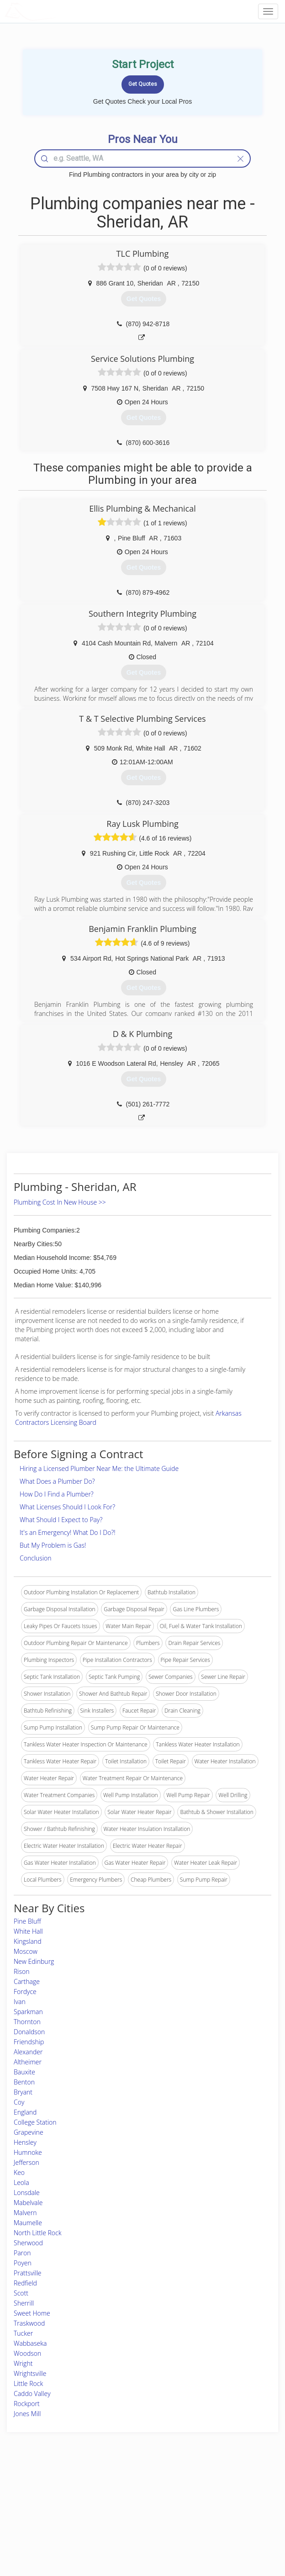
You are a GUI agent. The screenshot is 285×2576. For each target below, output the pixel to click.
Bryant (23, 2092)
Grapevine (28, 2132)
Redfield (25, 2283)
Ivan (20, 2001)
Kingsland (28, 1941)
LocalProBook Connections (228, 2521)
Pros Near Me (40, 2500)
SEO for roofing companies (227, 2531)
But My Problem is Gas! (53, 1545)
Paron (22, 2252)
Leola (21, 2182)
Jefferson (26, 2162)
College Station (35, 2122)
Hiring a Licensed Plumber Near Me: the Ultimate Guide (99, 1468)
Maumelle (28, 2222)
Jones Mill (27, 2413)
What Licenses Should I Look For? (67, 1506)
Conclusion (35, 1558)
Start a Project (41, 2510)
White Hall (28, 1931)
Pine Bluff (27, 1921)
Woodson (27, 2353)
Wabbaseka (30, 2343)
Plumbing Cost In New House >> (60, 1202)
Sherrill (24, 2303)
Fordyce (25, 1991)
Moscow (25, 1951)
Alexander (28, 2051)
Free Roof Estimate (46, 2521)
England (25, 2112)
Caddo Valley (32, 2393)
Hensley (25, 2142)
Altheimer (28, 2062)
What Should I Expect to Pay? (61, 1519)
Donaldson (29, 2031)
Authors (204, 2510)
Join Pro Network (117, 2490)
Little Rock (28, 2383)
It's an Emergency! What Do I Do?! (68, 1532)
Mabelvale (28, 2202)
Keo (19, 2172)
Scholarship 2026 (215, 2490)
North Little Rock (38, 2232)
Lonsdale (27, 2192)
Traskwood (29, 2323)
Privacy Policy (211, 2500)
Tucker (23, 2333)
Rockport (27, 2403)
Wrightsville (30, 2373)
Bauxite (24, 2072)
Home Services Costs (50, 2490)
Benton (24, 2082)
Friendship (29, 2041)
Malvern (25, 2212)
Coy (19, 2102)
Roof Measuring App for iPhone (134, 2521)
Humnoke (28, 2152)
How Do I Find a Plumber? (57, 1494)
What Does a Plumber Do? (57, 1481)
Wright (23, 2363)
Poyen (23, 2263)
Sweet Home (32, 2313)
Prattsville (28, 2273)
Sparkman (28, 2011)
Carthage (27, 1981)
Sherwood (28, 2242)
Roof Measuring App (121, 2510)
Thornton (27, 2021)
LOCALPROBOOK (57, 11)
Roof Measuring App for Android (135, 2531)
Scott (21, 2293)
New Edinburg (34, 1961)
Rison (21, 1971)
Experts (104, 2500)
